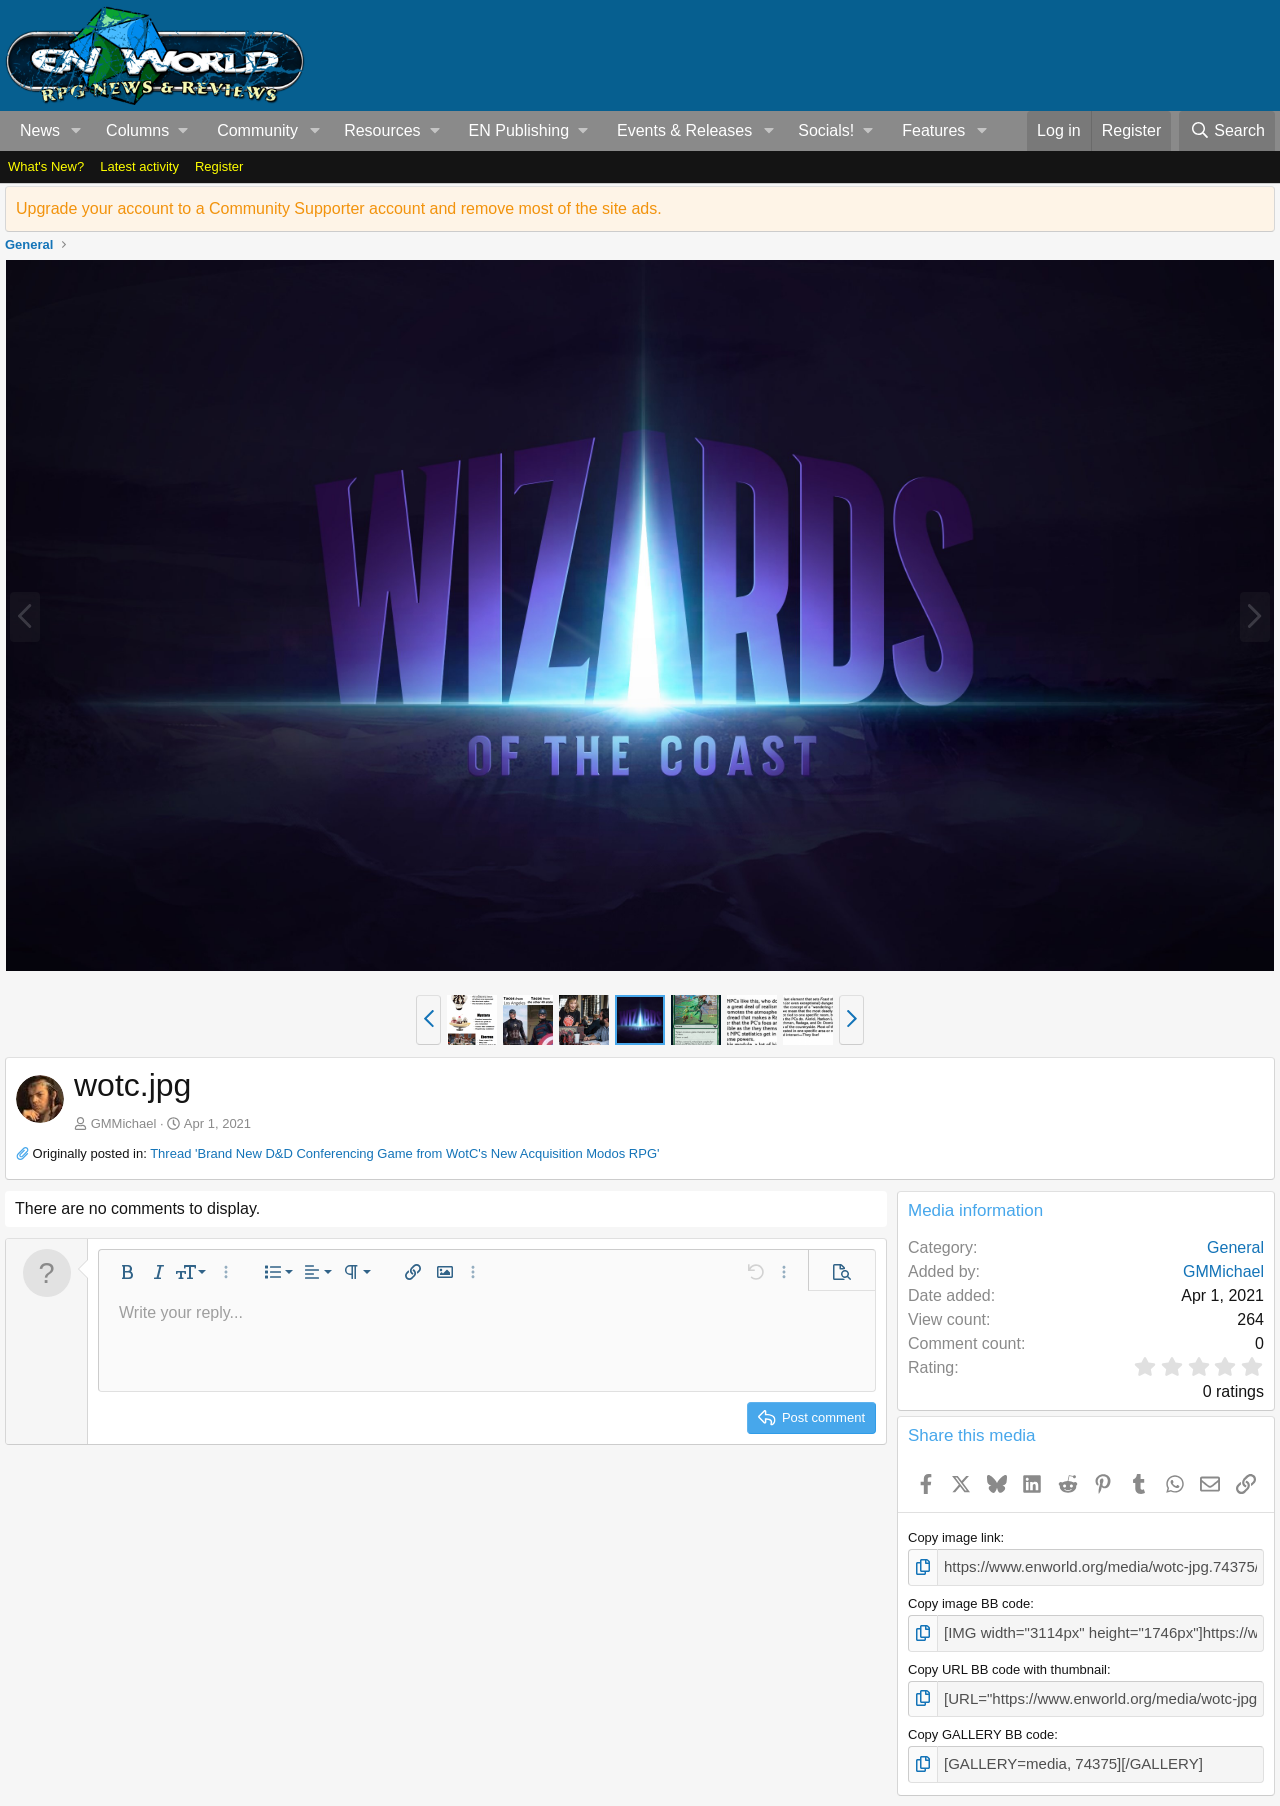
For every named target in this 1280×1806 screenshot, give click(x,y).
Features (933, 130)
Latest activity (139, 166)
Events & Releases (684, 130)
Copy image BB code (969, 1600)
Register (219, 166)
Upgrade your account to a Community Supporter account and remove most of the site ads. (339, 208)
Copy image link (954, 1537)
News (40, 130)
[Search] (1227, 131)
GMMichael (124, 1123)
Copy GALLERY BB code (981, 1725)
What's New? (46, 166)
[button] (76, 131)
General (1235, 1247)
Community (257, 130)
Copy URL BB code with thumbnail (1007, 1662)
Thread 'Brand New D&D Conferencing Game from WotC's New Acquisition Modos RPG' (404, 1153)
